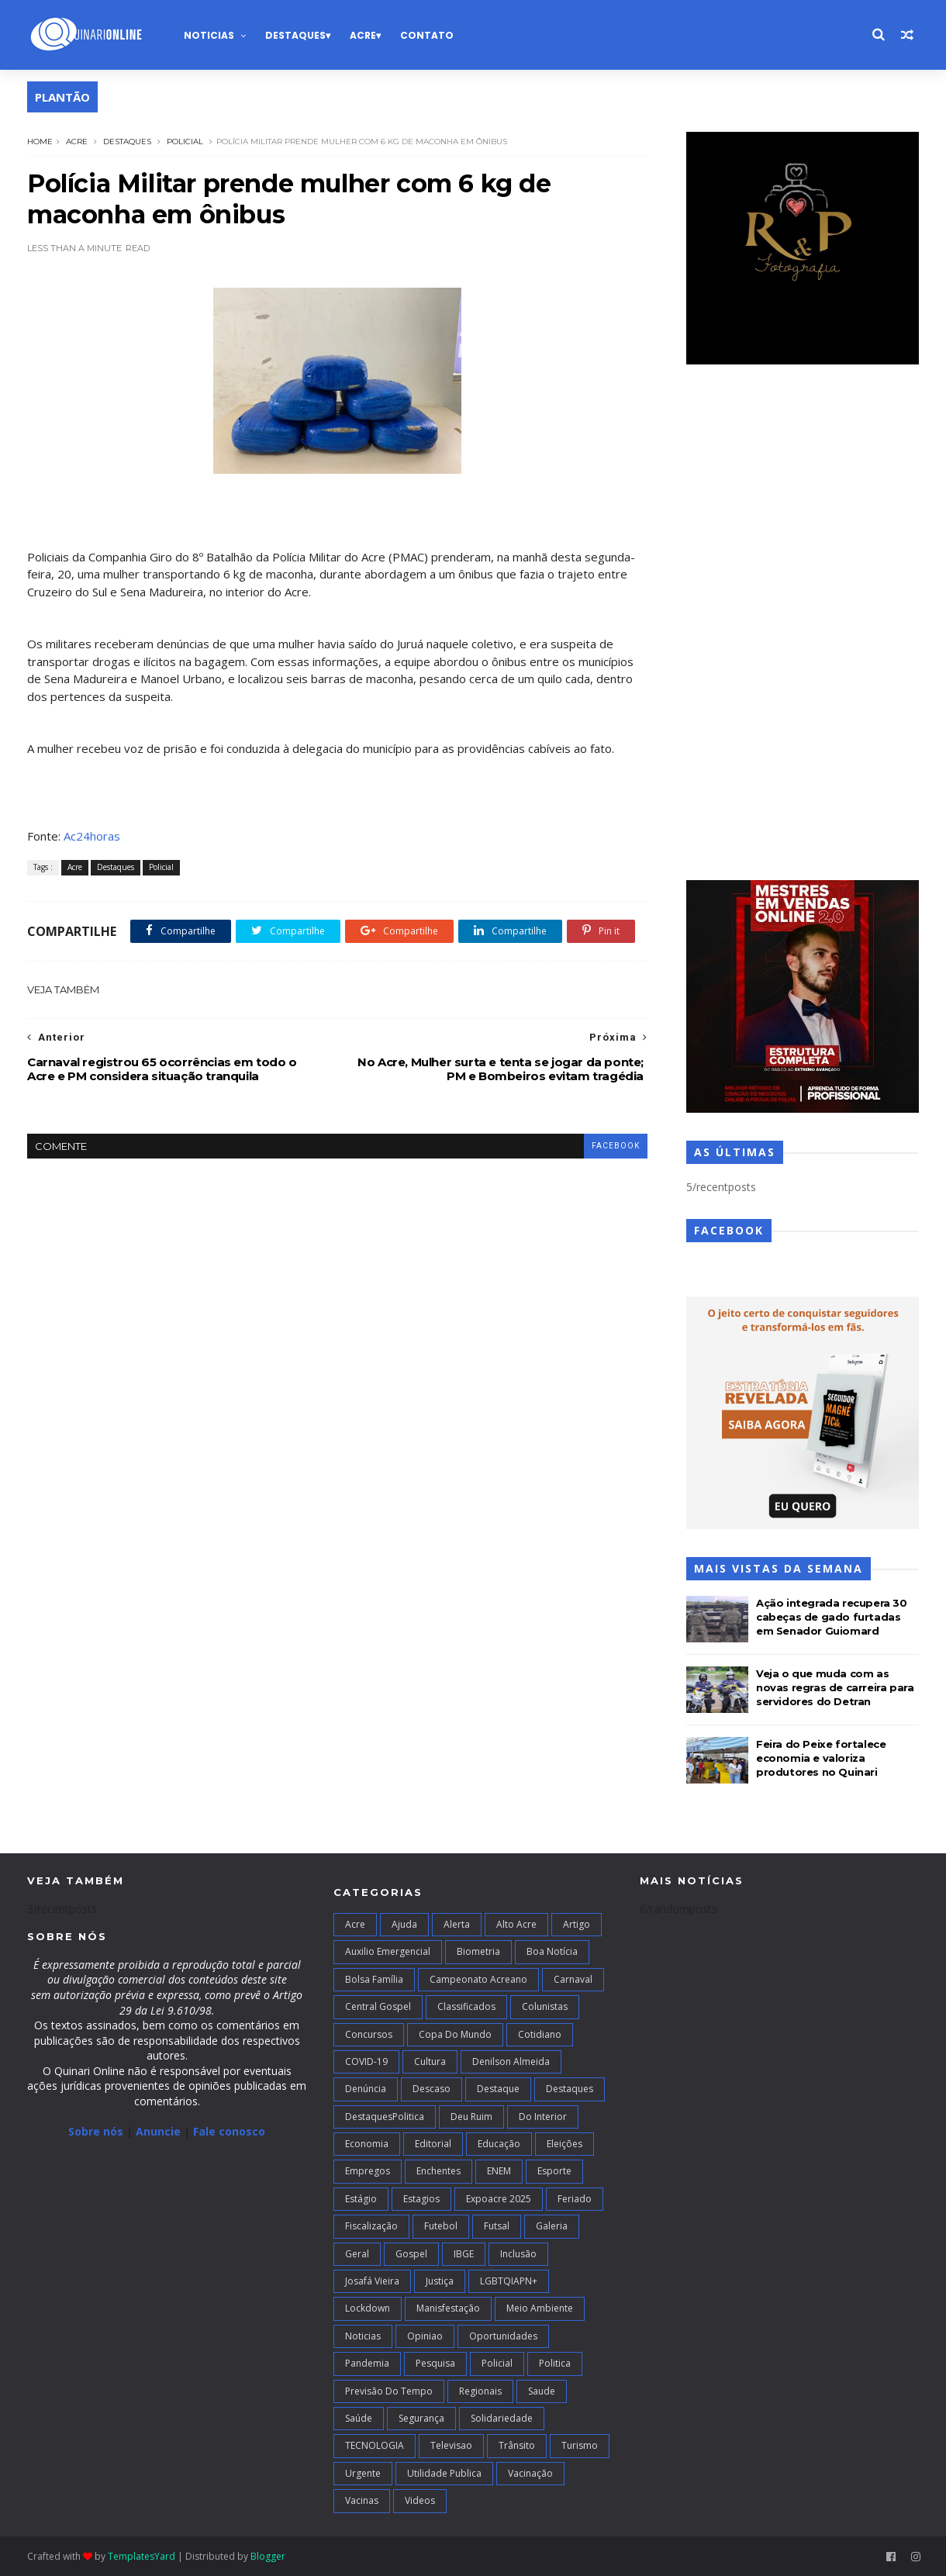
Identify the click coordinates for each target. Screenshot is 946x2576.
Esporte (554, 2170)
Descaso (432, 2088)
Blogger (267, 2556)
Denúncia (365, 2088)
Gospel (411, 2253)
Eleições (564, 2143)
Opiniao (425, 2336)
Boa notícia (552, 1951)
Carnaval (573, 1979)
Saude (541, 2391)
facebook (616, 1145)
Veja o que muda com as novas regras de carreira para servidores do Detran (834, 1687)
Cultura (430, 2061)
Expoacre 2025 (498, 2198)
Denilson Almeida (511, 2061)
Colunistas (545, 2006)
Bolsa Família (374, 1979)
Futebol (440, 2225)
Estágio (361, 2198)
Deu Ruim (471, 2116)
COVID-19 (366, 2061)
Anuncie (160, 2131)
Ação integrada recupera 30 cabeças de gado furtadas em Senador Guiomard (831, 1617)
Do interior (543, 2116)
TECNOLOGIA (374, 2445)
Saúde (358, 2418)
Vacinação (530, 2473)
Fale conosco (229, 2131)
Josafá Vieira (372, 2281)
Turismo (579, 2445)
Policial (185, 141)
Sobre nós (95, 2131)
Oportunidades (503, 2336)
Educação (499, 2143)
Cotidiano (539, 2034)
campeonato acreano (478, 1979)
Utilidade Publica (444, 2473)
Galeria (552, 2225)
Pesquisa (435, 2363)
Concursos (368, 2034)
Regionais (480, 2391)
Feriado (575, 2198)
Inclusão (518, 2253)
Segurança (421, 2418)
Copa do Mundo (455, 2034)
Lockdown (367, 2308)
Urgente (363, 2473)
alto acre (516, 1924)
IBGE (464, 2253)
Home (40, 141)
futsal (496, 2225)
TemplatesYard (141, 2556)
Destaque (498, 2088)
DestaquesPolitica (384, 2116)
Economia (366, 2143)
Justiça (440, 2281)
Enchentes (438, 2170)
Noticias (209, 35)
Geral (357, 2253)
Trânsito (517, 2445)
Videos (420, 2500)
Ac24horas (92, 836)
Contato (427, 35)
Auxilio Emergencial (387, 1951)
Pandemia (367, 2363)
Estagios (421, 2198)
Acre (363, 35)
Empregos (367, 2170)
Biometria (478, 1951)
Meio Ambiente (539, 2308)
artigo (576, 1924)
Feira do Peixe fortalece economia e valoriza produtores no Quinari (821, 1758)
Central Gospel (378, 2006)
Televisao (451, 2445)
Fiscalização (371, 2225)
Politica (555, 2363)
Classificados (466, 2006)
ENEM (499, 2170)
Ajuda (404, 1924)
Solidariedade (502, 2418)
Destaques (295, 35)
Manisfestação (448, 2308)
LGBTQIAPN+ (508, 2281)
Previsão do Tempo (389, 2391)
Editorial (433, 2143)
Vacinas (361, 2500)
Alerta (457, 1924)
